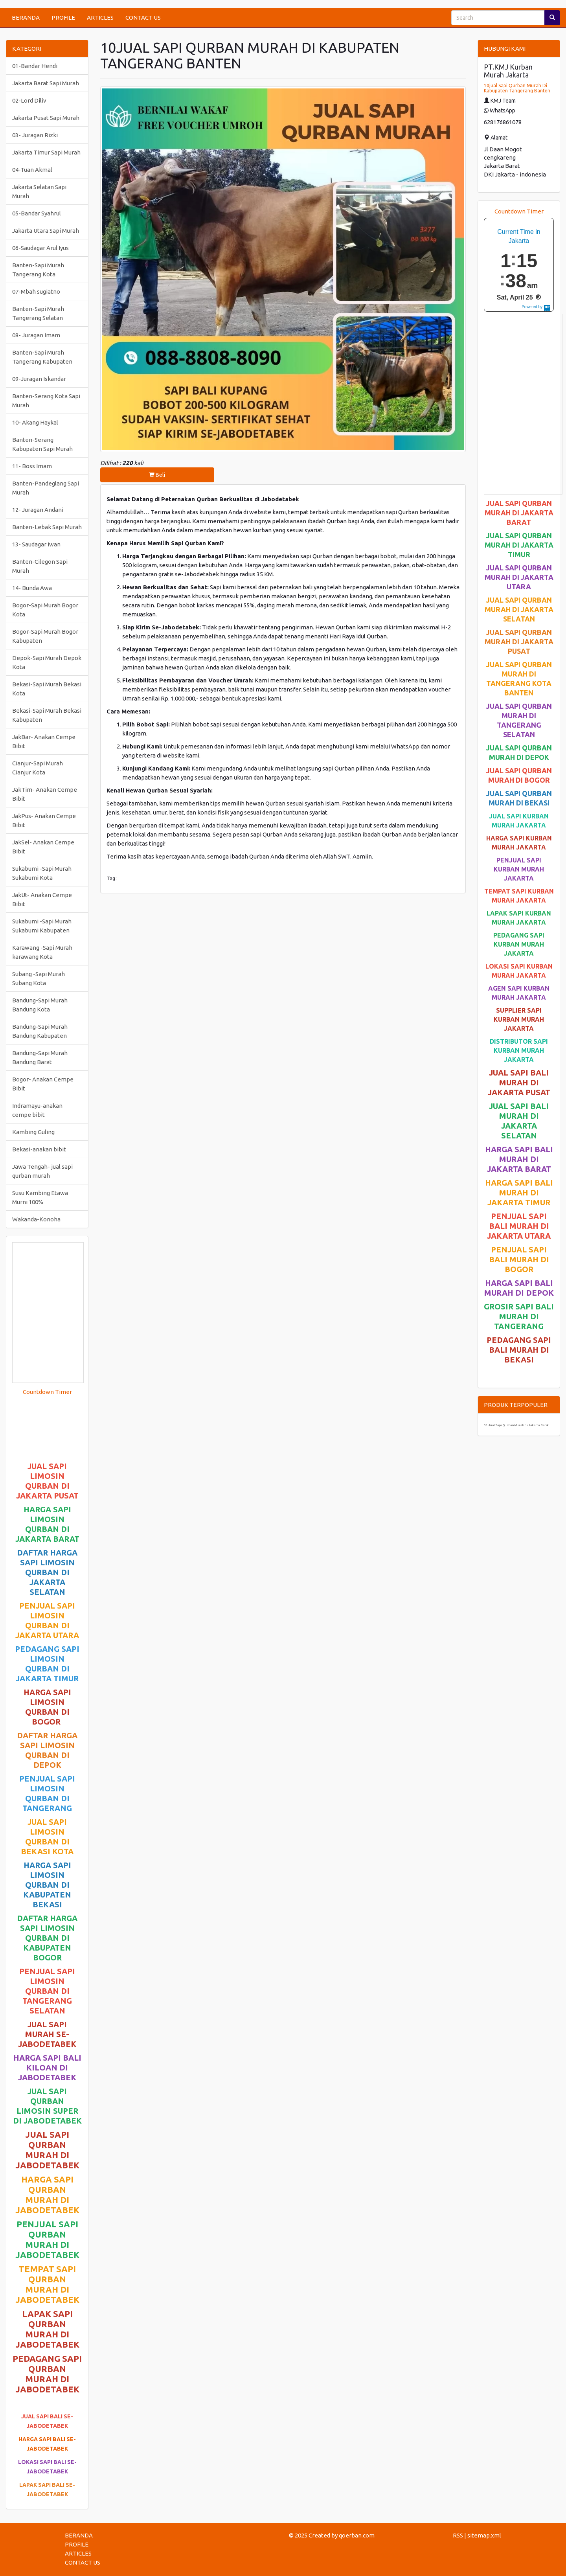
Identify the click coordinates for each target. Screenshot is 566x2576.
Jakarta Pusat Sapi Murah (45, 117)
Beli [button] (157, 475)
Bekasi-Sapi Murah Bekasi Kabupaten (46, 715)
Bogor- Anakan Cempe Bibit (43, 1084)
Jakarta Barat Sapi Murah (45, 83)
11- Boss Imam (32, 466)
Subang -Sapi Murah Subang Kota (38, 978)
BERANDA (26, 17)
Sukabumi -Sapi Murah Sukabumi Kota (42, 873)
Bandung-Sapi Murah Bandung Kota (40, 1005)
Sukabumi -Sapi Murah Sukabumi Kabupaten (42, 926)
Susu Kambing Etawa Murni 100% (40, 1197)
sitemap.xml (484, 2535)
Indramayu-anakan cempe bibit (37, 1110)
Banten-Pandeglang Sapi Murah (45, 488)
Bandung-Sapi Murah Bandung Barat (40, 1057)
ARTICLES (100, 17)
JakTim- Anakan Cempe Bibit (44, 794)
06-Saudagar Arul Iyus (40, 248)
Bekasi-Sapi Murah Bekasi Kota (46, 689)
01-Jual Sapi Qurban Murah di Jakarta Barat (516, 1425)
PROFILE (63, 17)
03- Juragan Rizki (35, 135)
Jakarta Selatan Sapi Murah (39, 191)
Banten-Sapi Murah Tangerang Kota (38, 270)
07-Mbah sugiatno (36, 291)
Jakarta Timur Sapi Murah (46, 152)
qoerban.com (357, 2535)
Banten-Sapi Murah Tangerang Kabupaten (42, 357)
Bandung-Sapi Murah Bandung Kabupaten (40, 1031)
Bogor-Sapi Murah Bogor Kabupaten (45, 636)
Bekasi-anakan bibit (39, 1149)
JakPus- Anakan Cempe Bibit (44, 820)
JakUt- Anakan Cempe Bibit (42, 899)
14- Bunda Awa (32, 588)
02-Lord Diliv (29, 100)
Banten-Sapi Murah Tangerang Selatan (38, 313)
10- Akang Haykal (35, 422)
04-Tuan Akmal (32, 169)
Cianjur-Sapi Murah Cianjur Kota (37, 768)
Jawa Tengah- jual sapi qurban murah (42, 1171)
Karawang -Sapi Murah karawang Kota (42, 952)
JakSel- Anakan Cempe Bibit (43, 847)
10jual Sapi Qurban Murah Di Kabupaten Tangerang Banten (517, 88)
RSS (458, 2535)
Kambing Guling (33, 1132)
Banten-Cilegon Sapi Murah (40, 566)
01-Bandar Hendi (34, 66)
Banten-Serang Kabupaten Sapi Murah (42, 444)
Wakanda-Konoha (36, 1219)
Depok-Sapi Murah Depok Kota (46, 662)
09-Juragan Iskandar (39, 378)
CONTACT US (143, 17)
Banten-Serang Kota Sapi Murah (46, 400)
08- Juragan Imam (36, 335)
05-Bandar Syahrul (36, 213)
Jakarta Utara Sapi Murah (45, 230)
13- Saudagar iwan (36, 544)
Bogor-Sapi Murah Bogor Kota (45, 610)
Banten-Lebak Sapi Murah (47, 527)
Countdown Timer (47, 1391)
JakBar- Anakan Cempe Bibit (43, 741)
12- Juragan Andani (37, 509)
